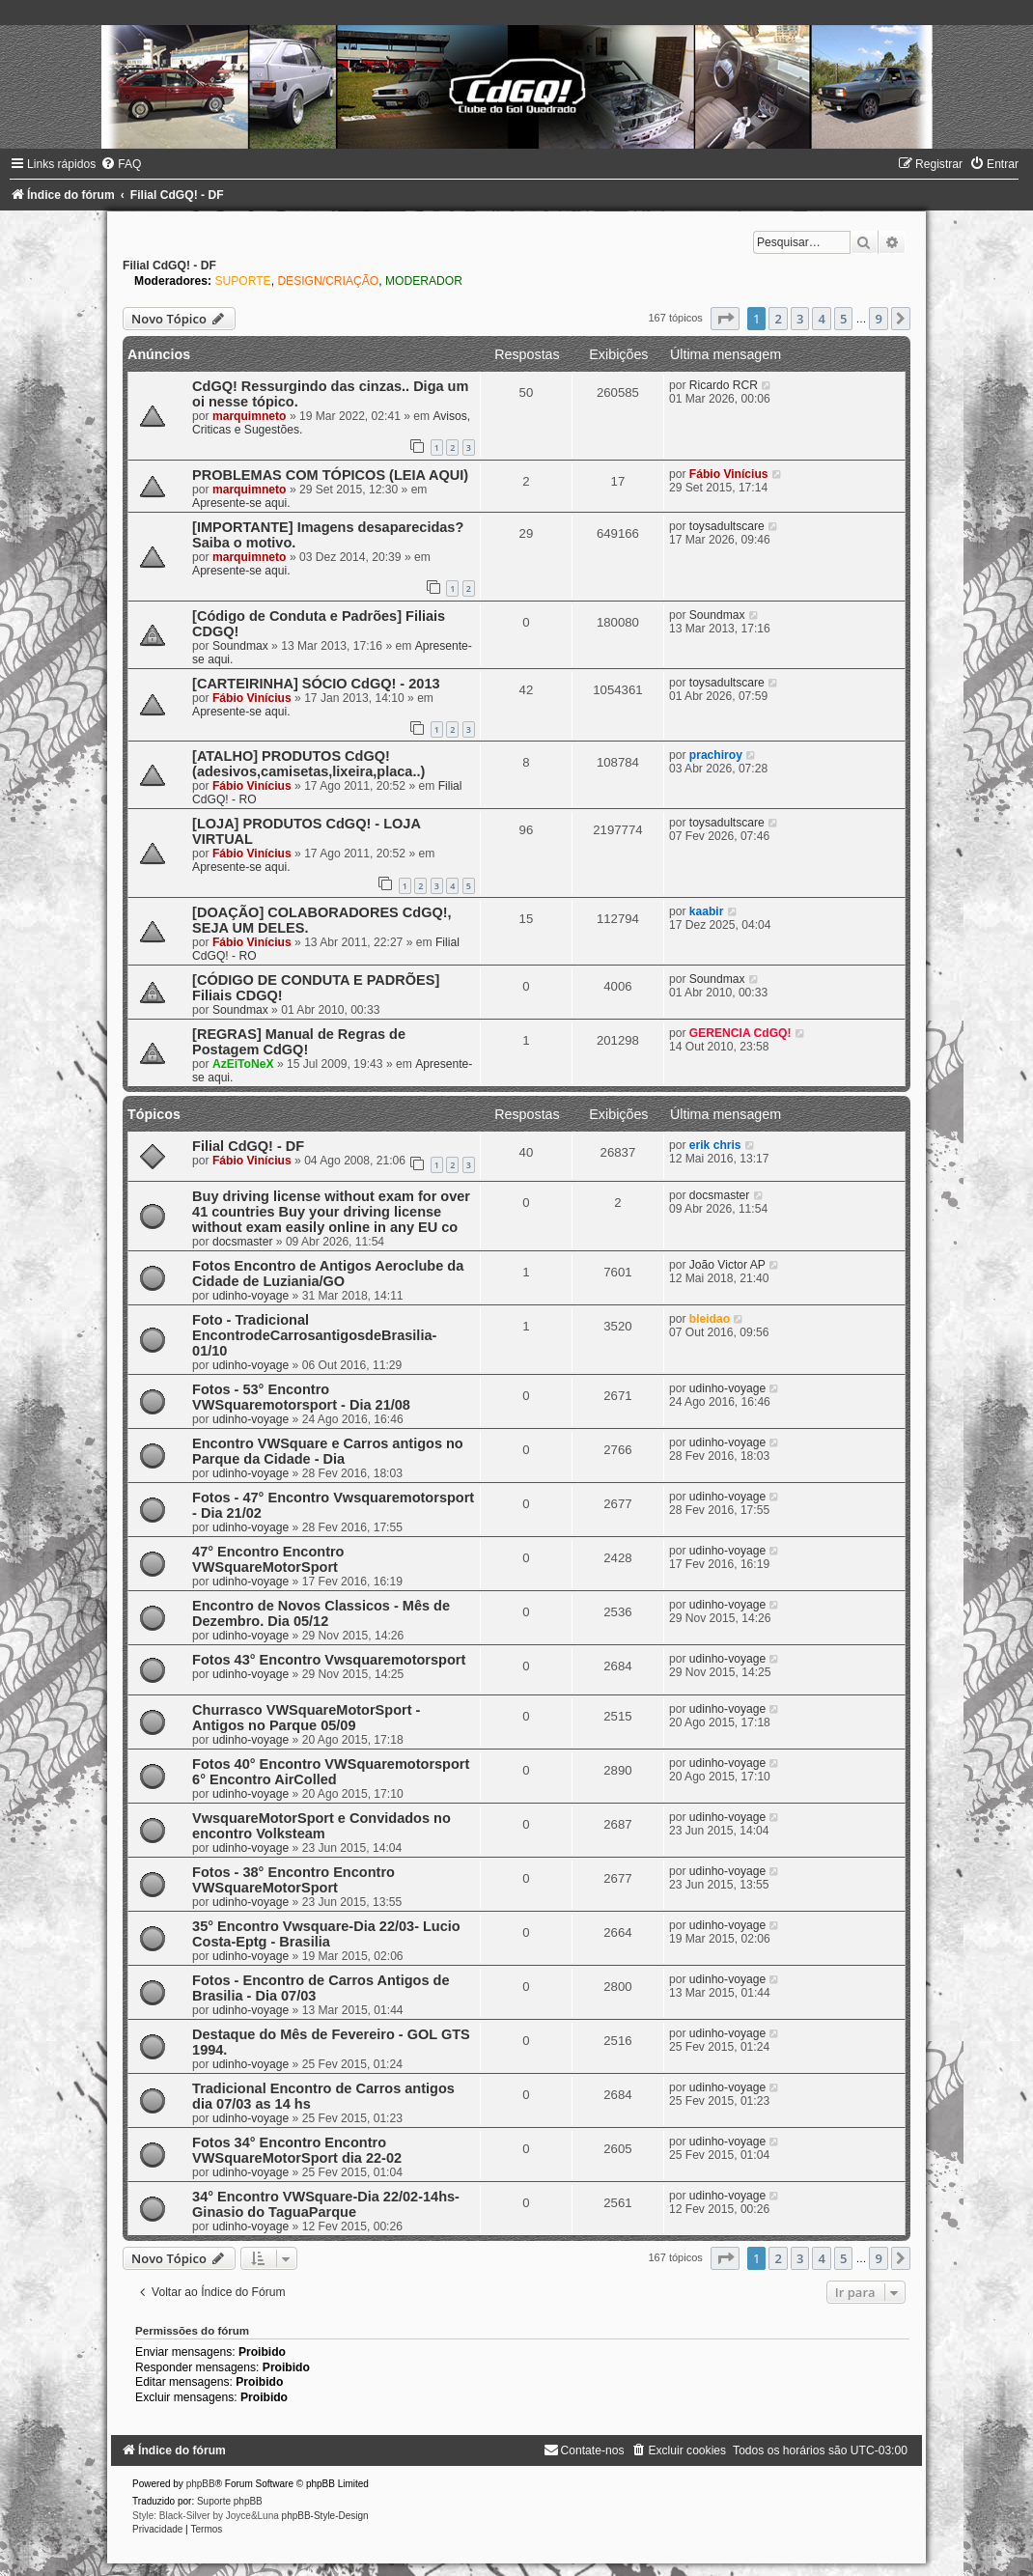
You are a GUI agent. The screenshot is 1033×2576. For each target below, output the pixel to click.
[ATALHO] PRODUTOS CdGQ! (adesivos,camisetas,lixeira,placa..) (308, 763)
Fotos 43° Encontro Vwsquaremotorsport (328, 1659)
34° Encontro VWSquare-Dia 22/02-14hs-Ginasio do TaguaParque (326, 2204)
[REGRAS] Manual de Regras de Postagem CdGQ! (298, 1041)
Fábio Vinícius (728, 474)
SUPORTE (242, 281)
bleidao (709, 1319)
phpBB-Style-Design (325, 2515)
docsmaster (242, 1241)
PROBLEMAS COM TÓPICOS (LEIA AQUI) (330, 475)
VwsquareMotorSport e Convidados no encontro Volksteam (321, 1825)
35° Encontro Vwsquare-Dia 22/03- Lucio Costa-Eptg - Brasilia (326, 1933)
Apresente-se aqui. (241, 503)
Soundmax (240, 646)
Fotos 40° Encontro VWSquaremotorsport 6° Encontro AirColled (330, 1771)
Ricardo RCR (723, 385)
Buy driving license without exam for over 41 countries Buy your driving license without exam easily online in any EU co (331, 1212)
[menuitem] (120, 164)
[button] (725, 318)
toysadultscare (727, 526)
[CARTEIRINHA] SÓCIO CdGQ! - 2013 (315, 683)
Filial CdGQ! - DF (169, 265)
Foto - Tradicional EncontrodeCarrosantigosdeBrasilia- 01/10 (314, 1335)
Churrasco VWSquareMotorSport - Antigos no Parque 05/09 (306, 1717)
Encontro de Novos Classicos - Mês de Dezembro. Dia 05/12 (321, 1613)
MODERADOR (423, 281)
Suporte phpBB (230, 2501)
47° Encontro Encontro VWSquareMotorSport (268, 1559)
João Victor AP (727, 1265)
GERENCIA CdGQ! (740, 1033)
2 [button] (777, 318)
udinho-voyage (250, 1295)
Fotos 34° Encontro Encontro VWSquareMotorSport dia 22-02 (297, 2150)
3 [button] (799, 318)
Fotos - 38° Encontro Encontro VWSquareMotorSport (293, 1879)
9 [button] (878, 318)
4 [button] (821, 318)
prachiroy (715, 755)
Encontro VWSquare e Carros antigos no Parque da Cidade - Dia (327, 1451)
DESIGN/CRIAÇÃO (327, 281)
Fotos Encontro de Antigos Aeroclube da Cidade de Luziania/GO (327, 1273)
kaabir (706, 911)
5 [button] (843, 318)
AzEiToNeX (243, 1064)
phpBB (200, 2483)
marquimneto (249, 416)
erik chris (715, 1145)
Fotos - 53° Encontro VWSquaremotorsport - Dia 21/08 (301, 1397)
